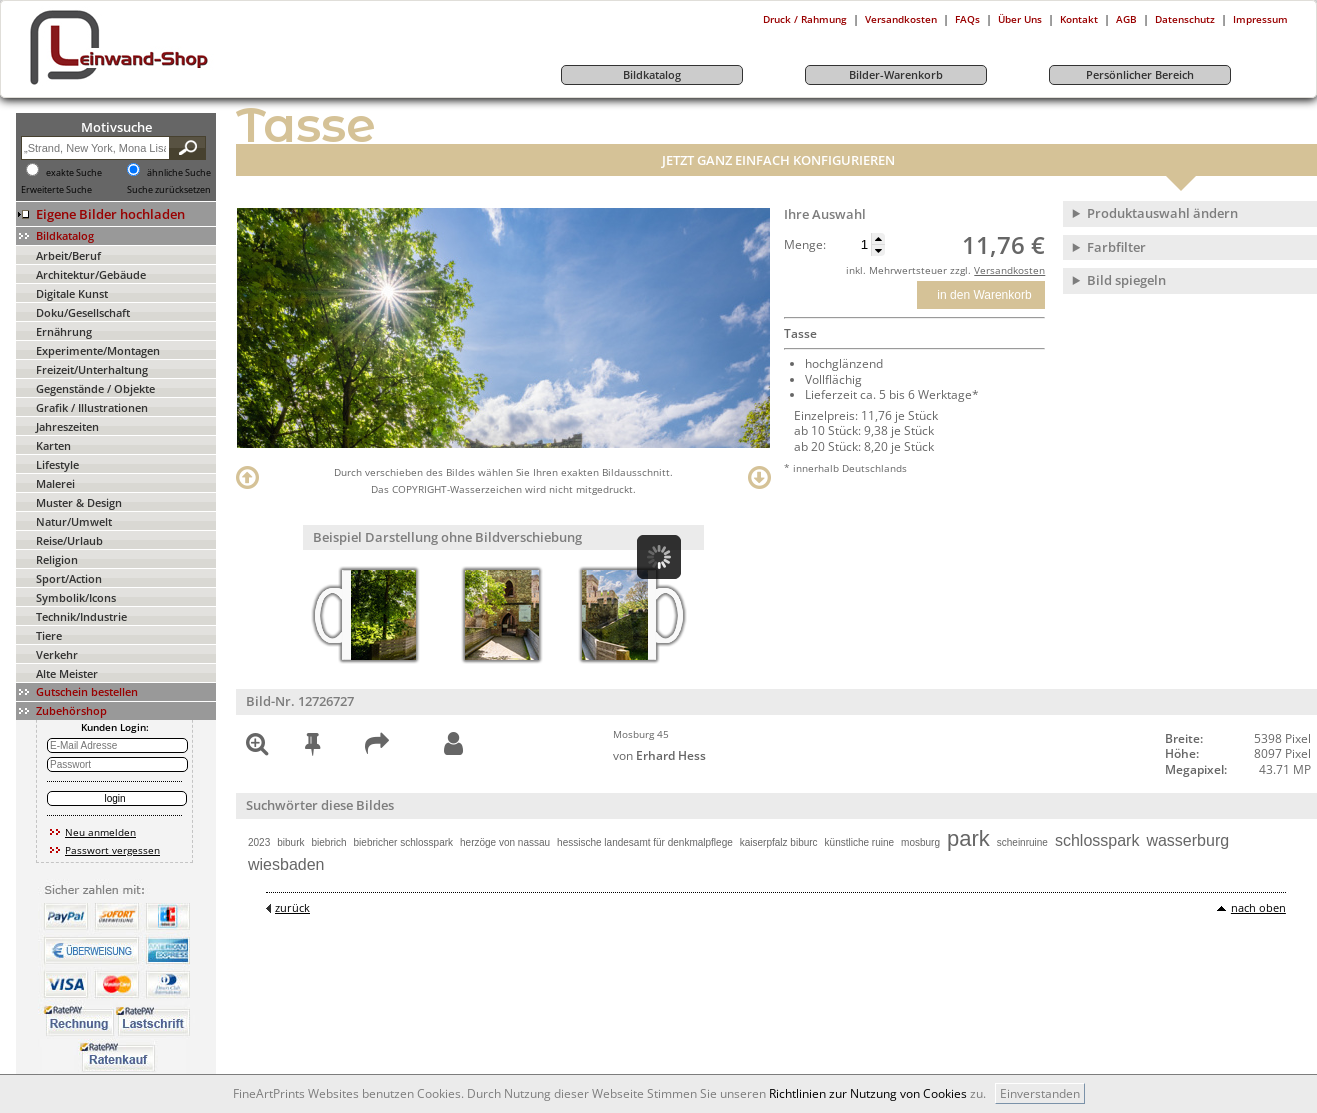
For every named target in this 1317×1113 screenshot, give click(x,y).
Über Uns (1020, 19)
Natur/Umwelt (74, 521)
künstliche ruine (859, 842)
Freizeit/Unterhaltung (92, 369)
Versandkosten (901, 19)
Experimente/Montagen (98, 350)
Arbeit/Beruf (68, 255)
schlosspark (1097, 840)
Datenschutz (1185, 19)
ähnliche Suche (179, 173)
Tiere (49, 635)
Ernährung (64, 331)
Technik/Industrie (81, 616)
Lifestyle (57, 464)
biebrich (329, 842)
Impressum (1260, 19)
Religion (57, 559)
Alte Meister (67, 673)
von (659, 755)
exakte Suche (74, 173)
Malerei (55, 483)
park (968, 838)
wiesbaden (286, 864)
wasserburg (1187, 840)
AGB (1126, 19)
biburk (290, 842)
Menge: (805, 245)
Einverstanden (1040, 1093)
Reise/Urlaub (69, 540)
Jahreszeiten (67, 426)
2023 (259, 842)
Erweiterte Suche (56, 190)
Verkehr (57, 654)
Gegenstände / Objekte (95, 388)
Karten (53, 445)
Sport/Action (69, 578)
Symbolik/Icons (76, 597)
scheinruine (1022, 842)
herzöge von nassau (505, 842)
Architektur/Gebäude (91, 274)
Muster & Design (79, 502)
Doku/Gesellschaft (83, 312)
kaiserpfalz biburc (779, 842)
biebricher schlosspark (404, 842)
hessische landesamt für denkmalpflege (645, 842)
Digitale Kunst (72, 293)
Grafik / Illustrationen (92, 407)
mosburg (920, 842)
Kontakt (1079, 19)
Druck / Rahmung (805, 19)
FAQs (967, 19)
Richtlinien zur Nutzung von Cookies (868, 1093)
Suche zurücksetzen (169, 190)
